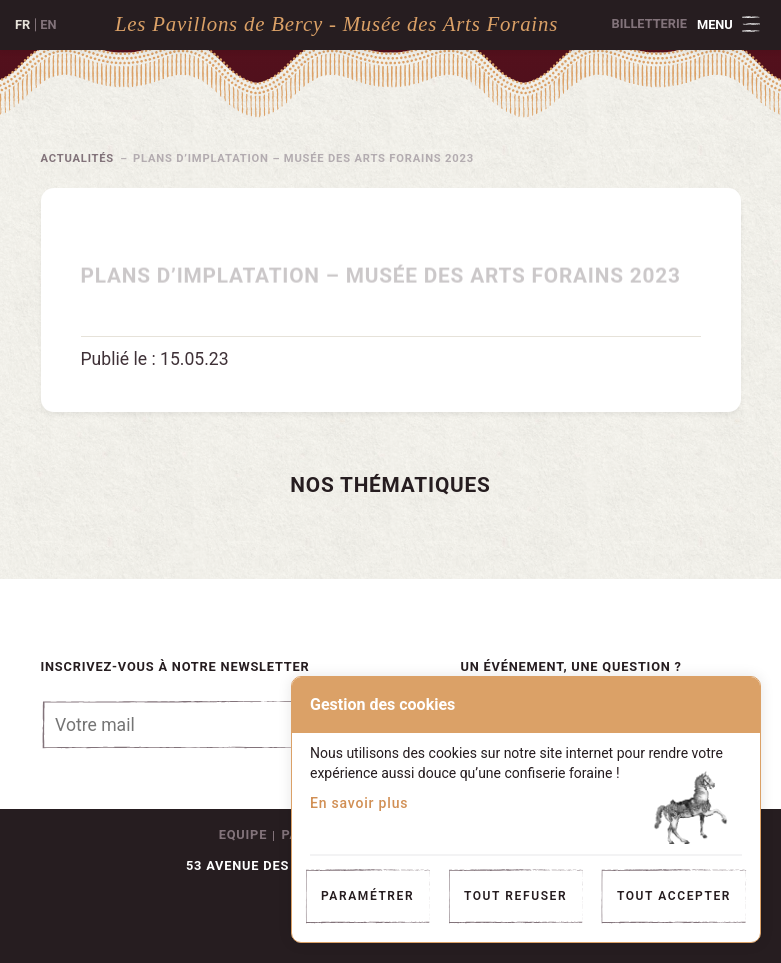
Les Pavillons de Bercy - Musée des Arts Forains (336, 23)
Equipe (243, 834)
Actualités (78, 158)
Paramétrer (367, 896)
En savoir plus (359, 803)
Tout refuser (515, 896)
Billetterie (649, 23)
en (48, 24)
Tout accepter (674, 896)
